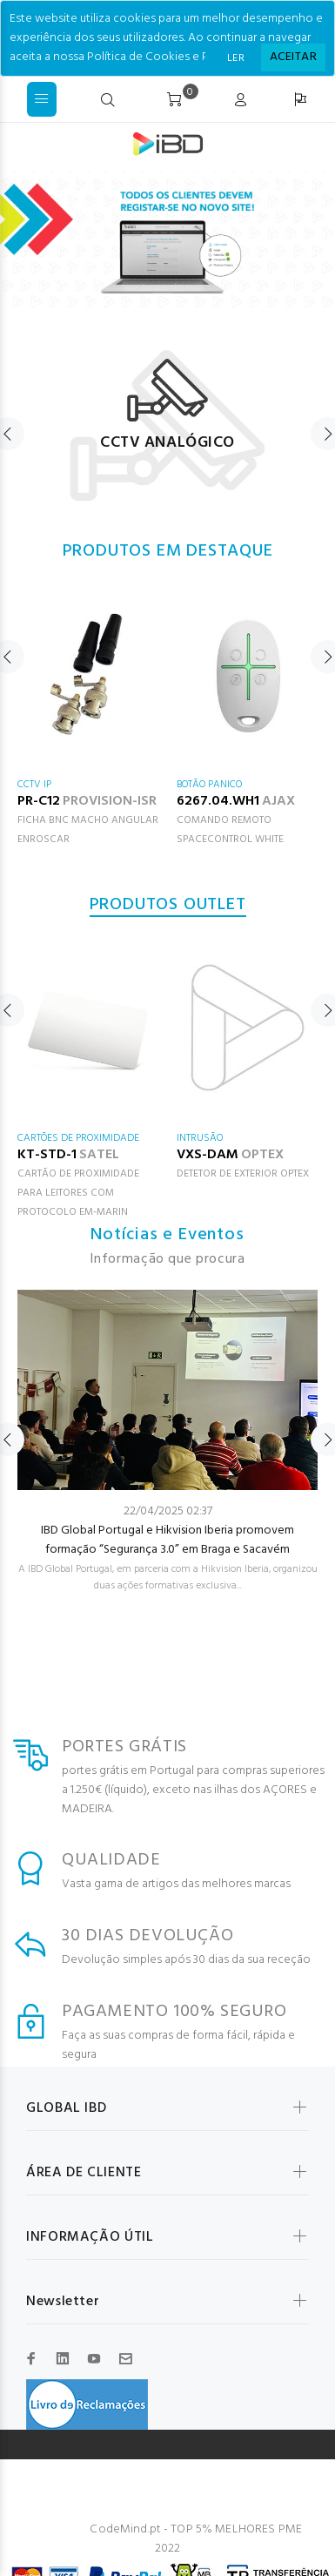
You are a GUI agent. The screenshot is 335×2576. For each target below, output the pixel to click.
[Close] (293, 57)
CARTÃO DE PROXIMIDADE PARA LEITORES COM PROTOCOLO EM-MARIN (78, 1193)
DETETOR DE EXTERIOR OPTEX (243, 1174)
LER (236, 58)
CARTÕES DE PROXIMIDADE (78, 1138)
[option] (167, 416)
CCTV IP (34, 784)
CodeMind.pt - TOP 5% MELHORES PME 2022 (196, 2539)
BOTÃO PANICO (209, 784)
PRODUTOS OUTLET (168, 905)
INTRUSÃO (200, 1138)
